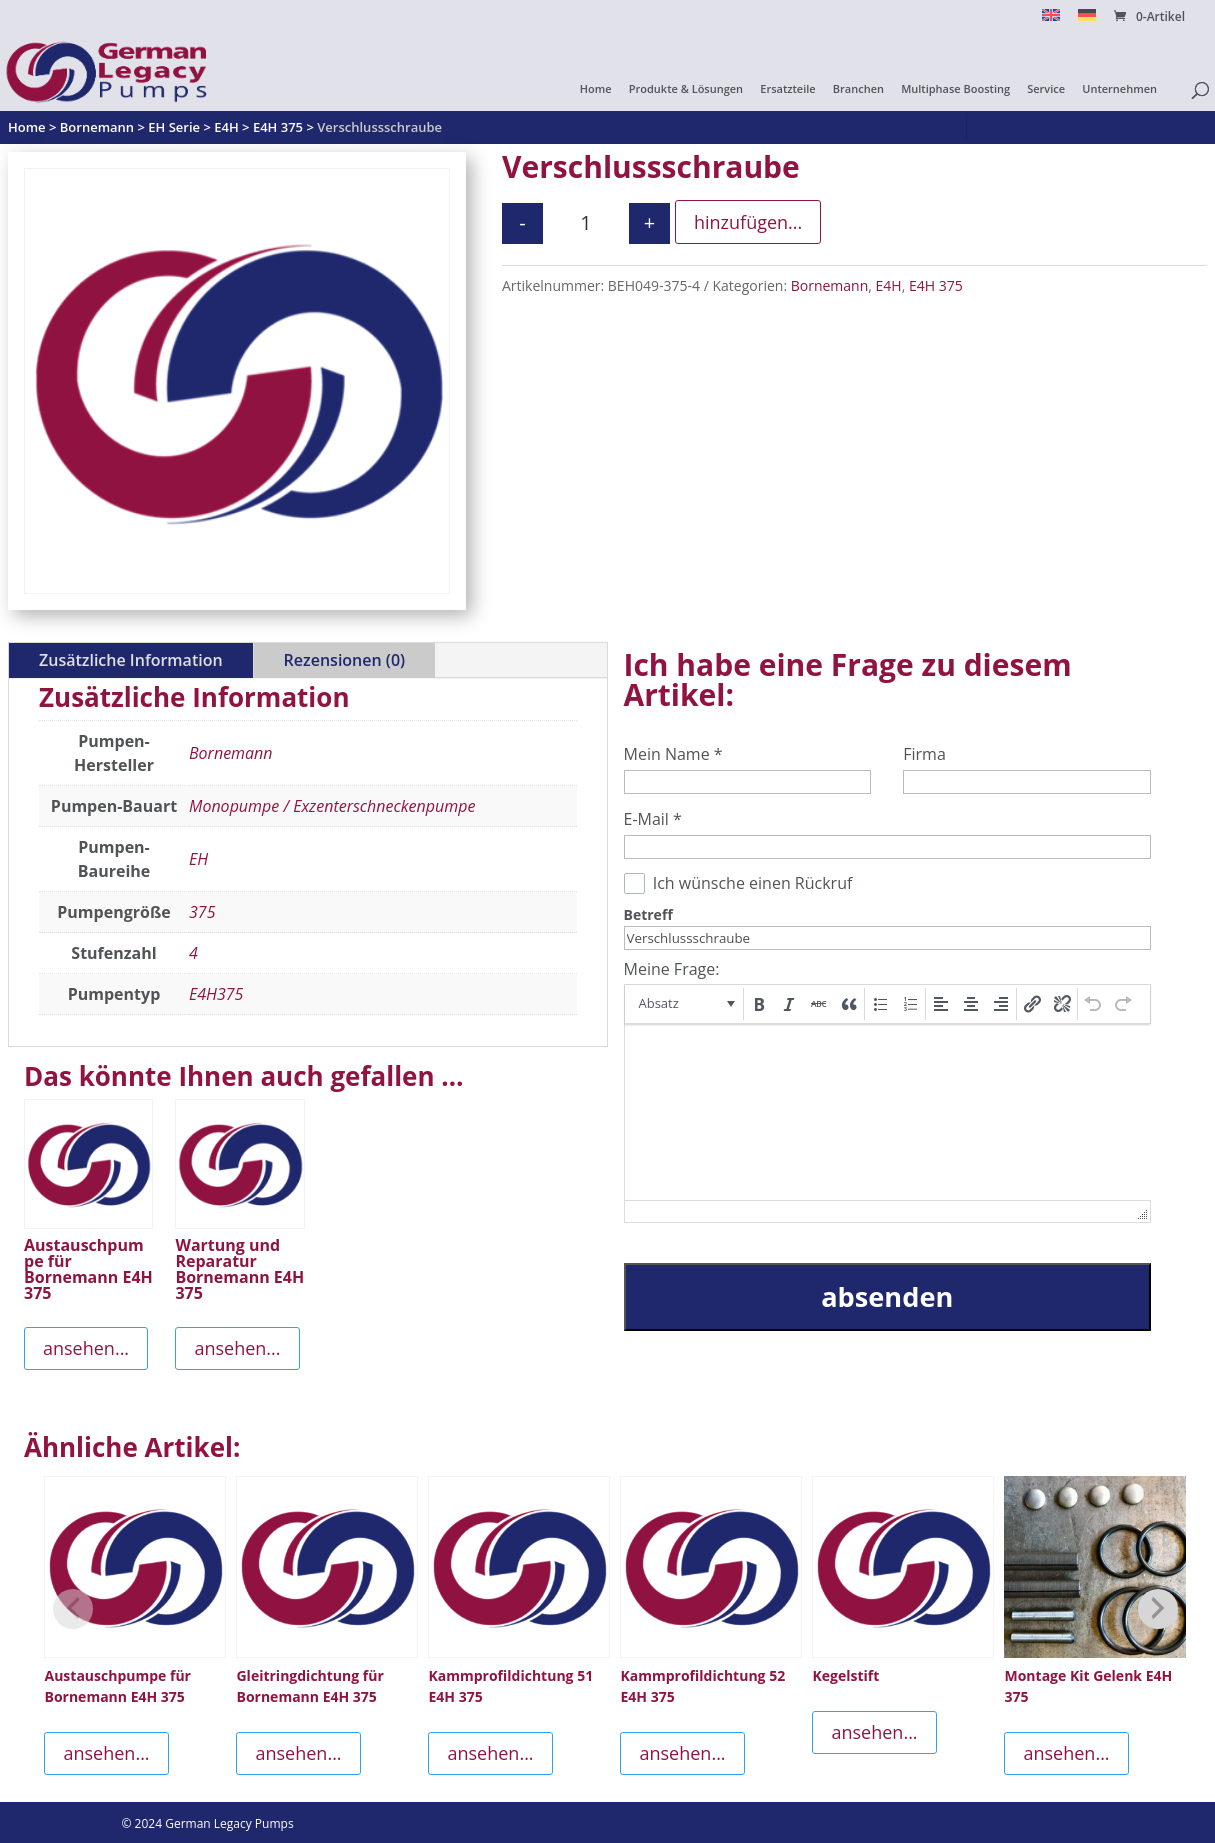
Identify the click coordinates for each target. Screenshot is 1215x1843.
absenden (887, 1296)
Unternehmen (1119, 89)
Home (596, 89)
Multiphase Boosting (955, 89)
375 (202, 912)
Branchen (858, 89)
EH (198, 859)
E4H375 (216, 994)
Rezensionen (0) (344, 660)
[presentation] (685, 1004)
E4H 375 (936, 285)
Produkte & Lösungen (686, 89)
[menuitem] (1051, 20)
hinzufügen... (748, 222)
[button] (685, 1004)
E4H (889, 285)
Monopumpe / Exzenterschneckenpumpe (332, 806)
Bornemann (830, 285)
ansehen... (86, 1348)
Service (1046, 89)
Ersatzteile (787, 89)
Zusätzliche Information (131, 660)
